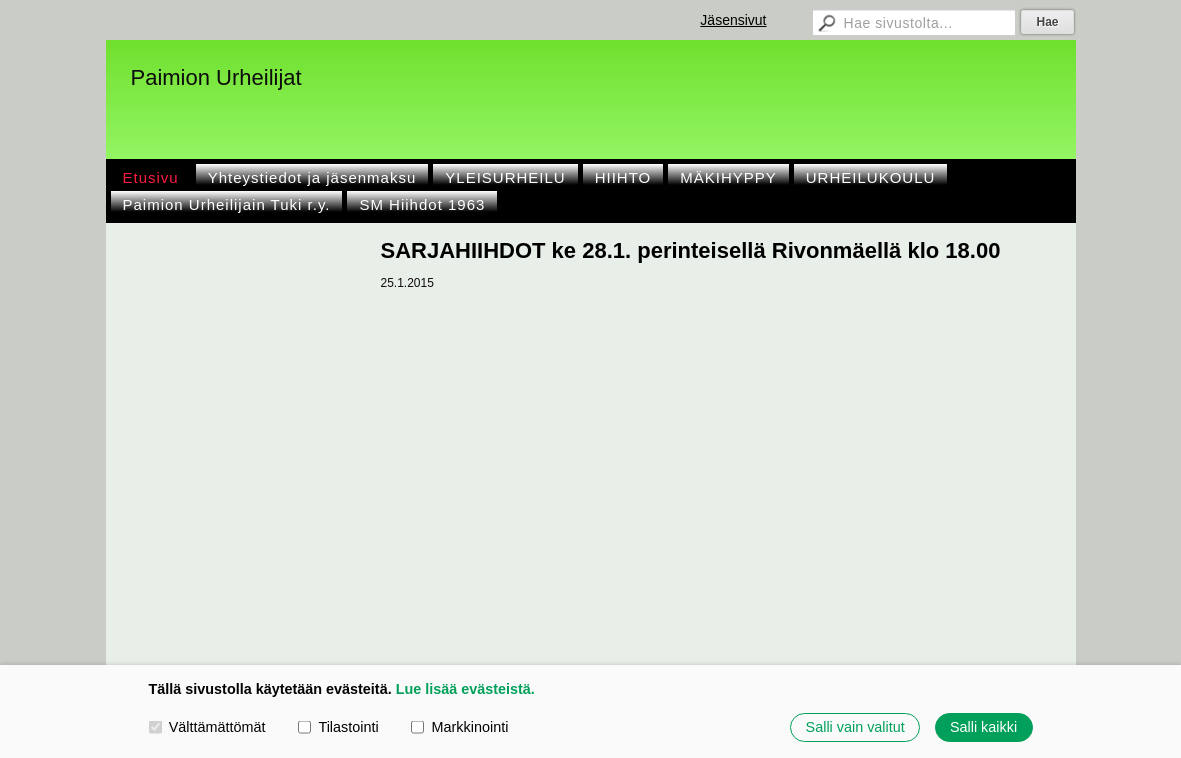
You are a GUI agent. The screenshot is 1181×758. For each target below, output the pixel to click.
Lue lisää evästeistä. (465, 689)
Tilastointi (338, 727)
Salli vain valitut (855, 727)
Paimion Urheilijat (216, 77)
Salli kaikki (983, 727)
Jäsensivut (733, 20)
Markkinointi (459, 727)
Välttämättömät (207, 727)
